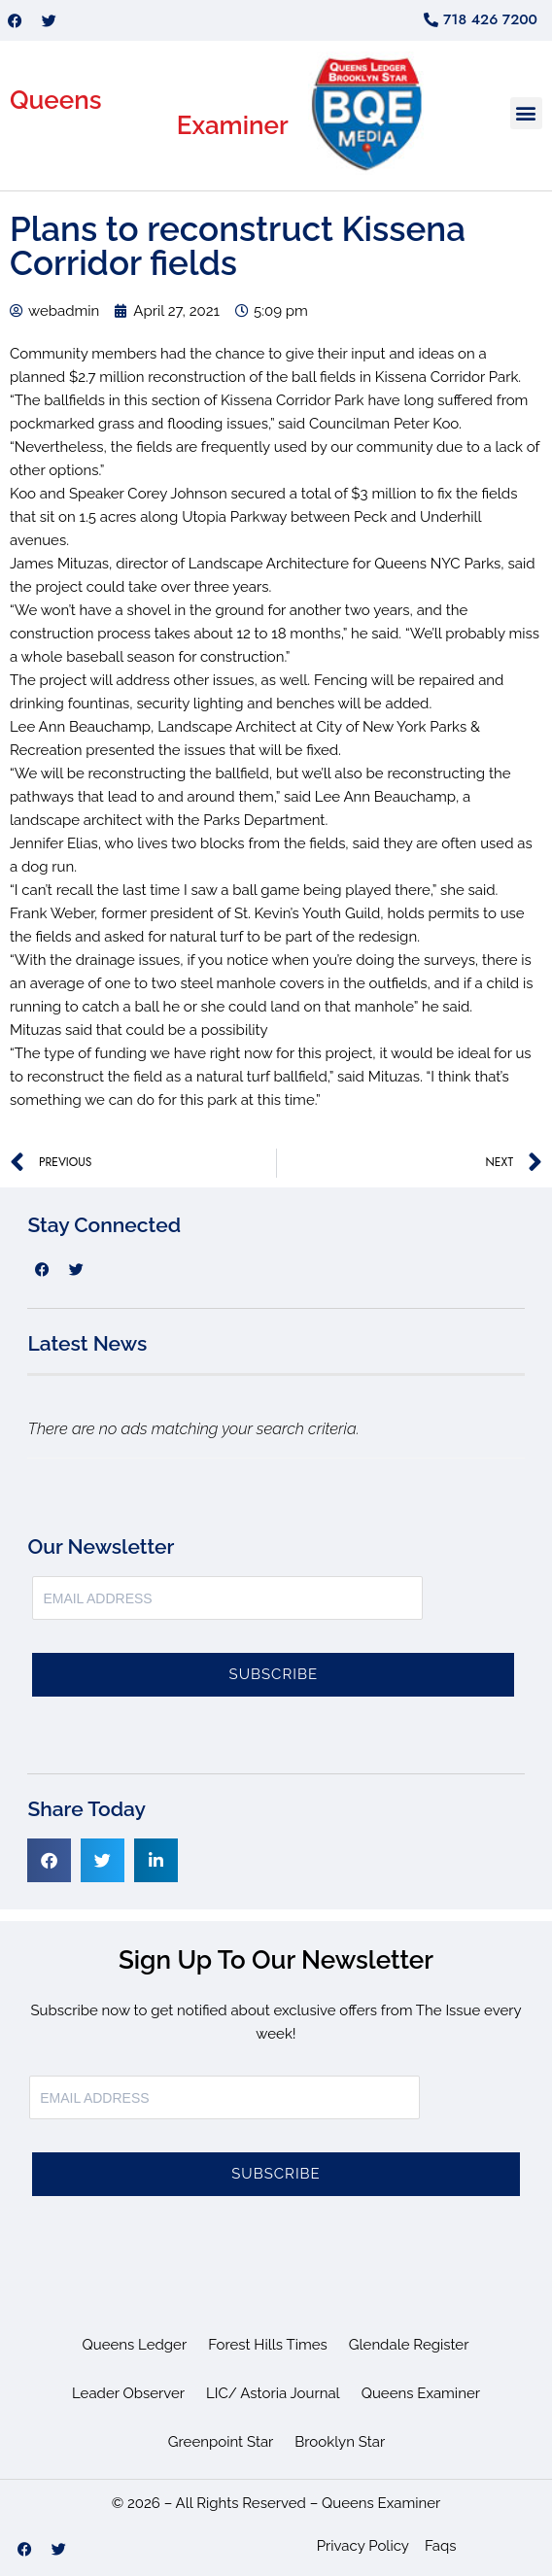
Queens (56, 100)
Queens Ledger (135, 2344)
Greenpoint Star (221, 2442)
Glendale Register (409, 2344)
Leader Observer (128, 2393)
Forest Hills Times (268, 2344)
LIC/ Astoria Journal (273, 2393)
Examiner (233, 125)
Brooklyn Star (339, 2442)
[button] (526, 113)
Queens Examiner (421, 2393)
